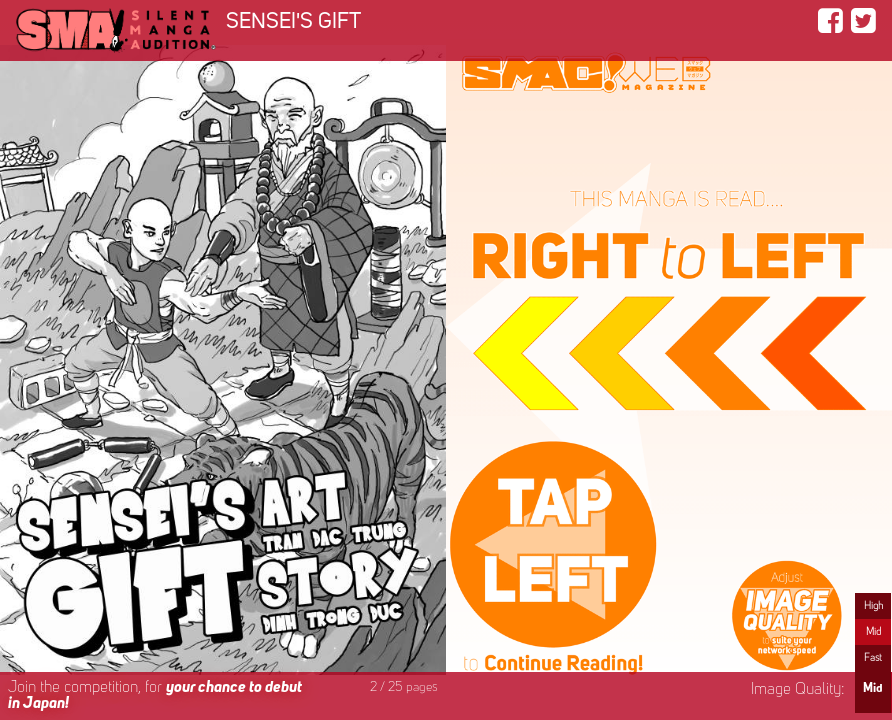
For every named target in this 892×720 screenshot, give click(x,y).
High (873, 606)
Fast (873, 658)
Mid (873, 632)
